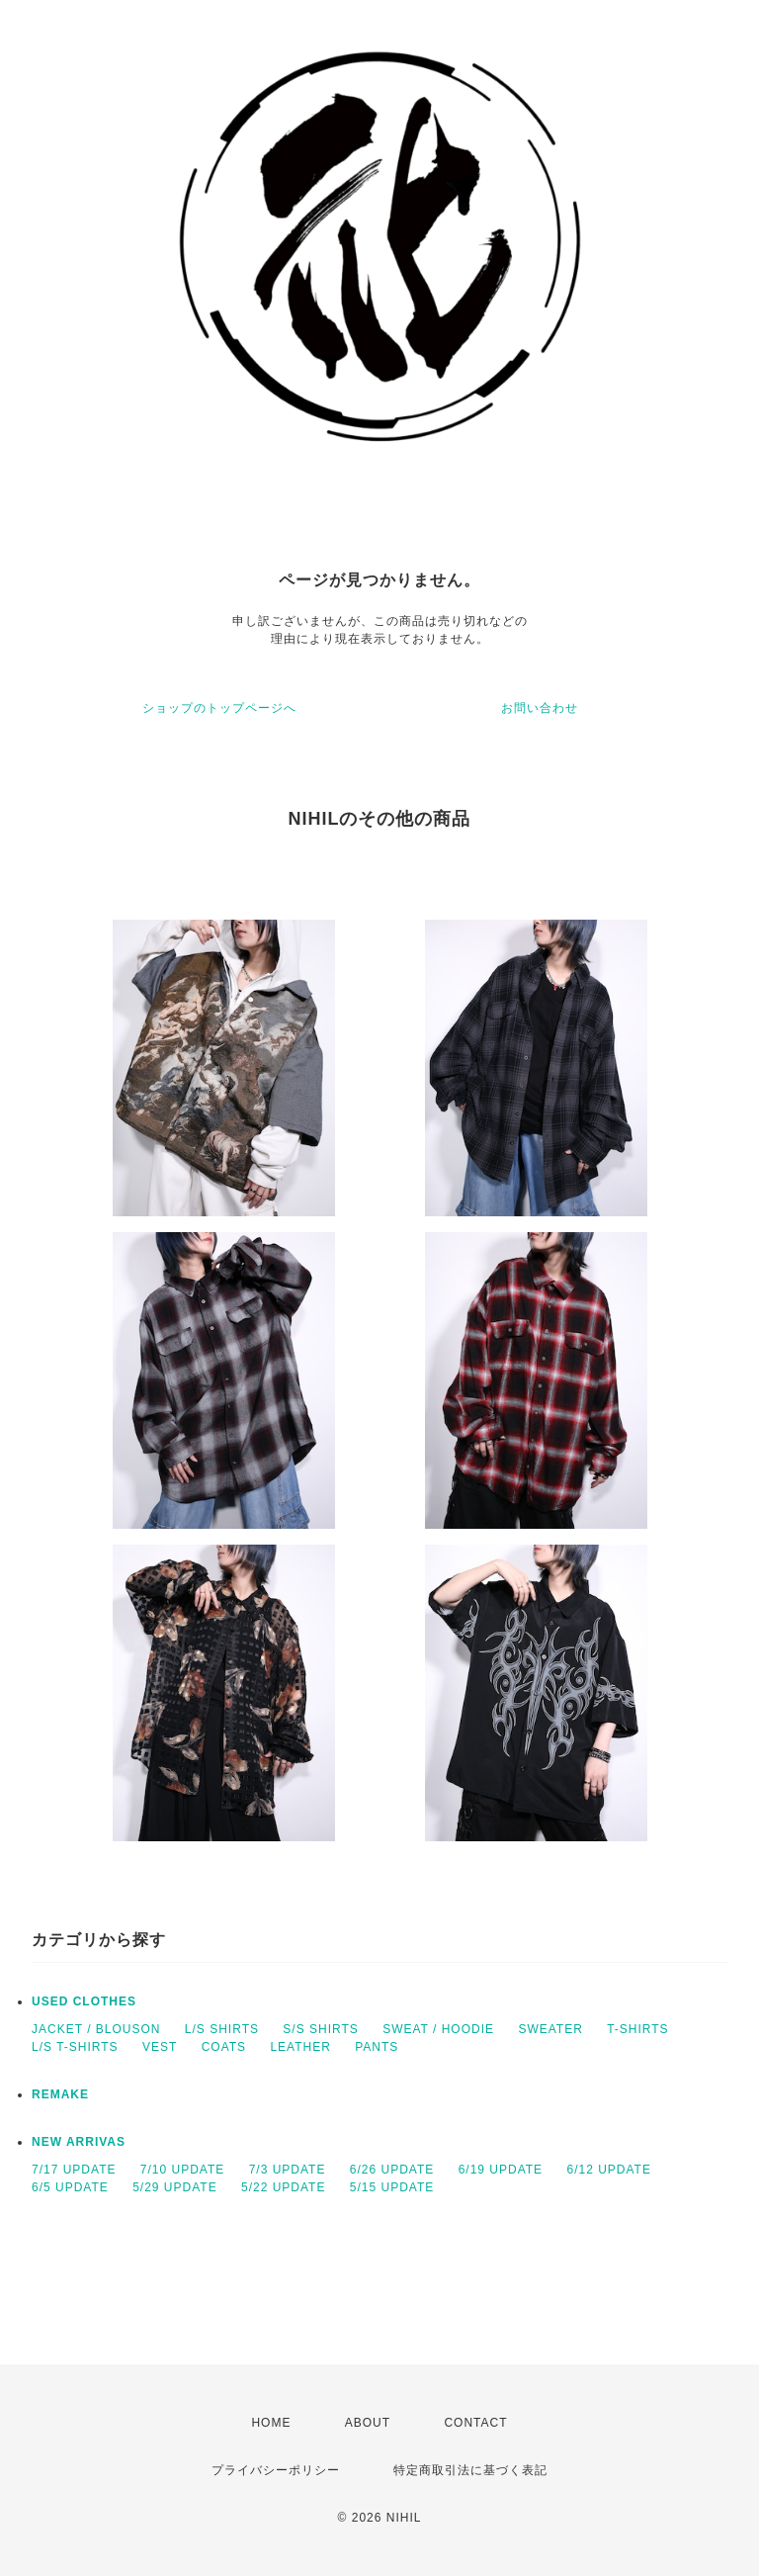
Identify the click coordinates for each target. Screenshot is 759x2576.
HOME (271, 2423)
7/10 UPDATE (182, 2169)
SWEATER (550, 2029)
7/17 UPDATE (74, 2169)
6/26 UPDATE (392, 2169)
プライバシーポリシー (275, 2470)
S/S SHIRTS (320, 2029)
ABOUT (367, 2423)
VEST (159, 2047)
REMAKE (60, 2094)
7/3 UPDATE (287, 2169)
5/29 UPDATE (174, 2187)
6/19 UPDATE (501, 2169)
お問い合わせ (539, 708)
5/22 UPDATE (283, 2187)
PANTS (376, 2047)
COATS (224, 2047)
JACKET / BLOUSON (96, 2029)
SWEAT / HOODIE (438, 2029)
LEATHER (300, 2047)
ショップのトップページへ (219, 708)
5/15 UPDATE (392, 2187)
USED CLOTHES (84, 2001)
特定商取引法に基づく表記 (470, 2470)
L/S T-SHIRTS (75, 2047)
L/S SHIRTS (222, 2029)
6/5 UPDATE (70, 2187)
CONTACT (475, 2423)
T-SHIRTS (637, 2029)
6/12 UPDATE (608, 2169)
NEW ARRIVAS (79, 2142)
